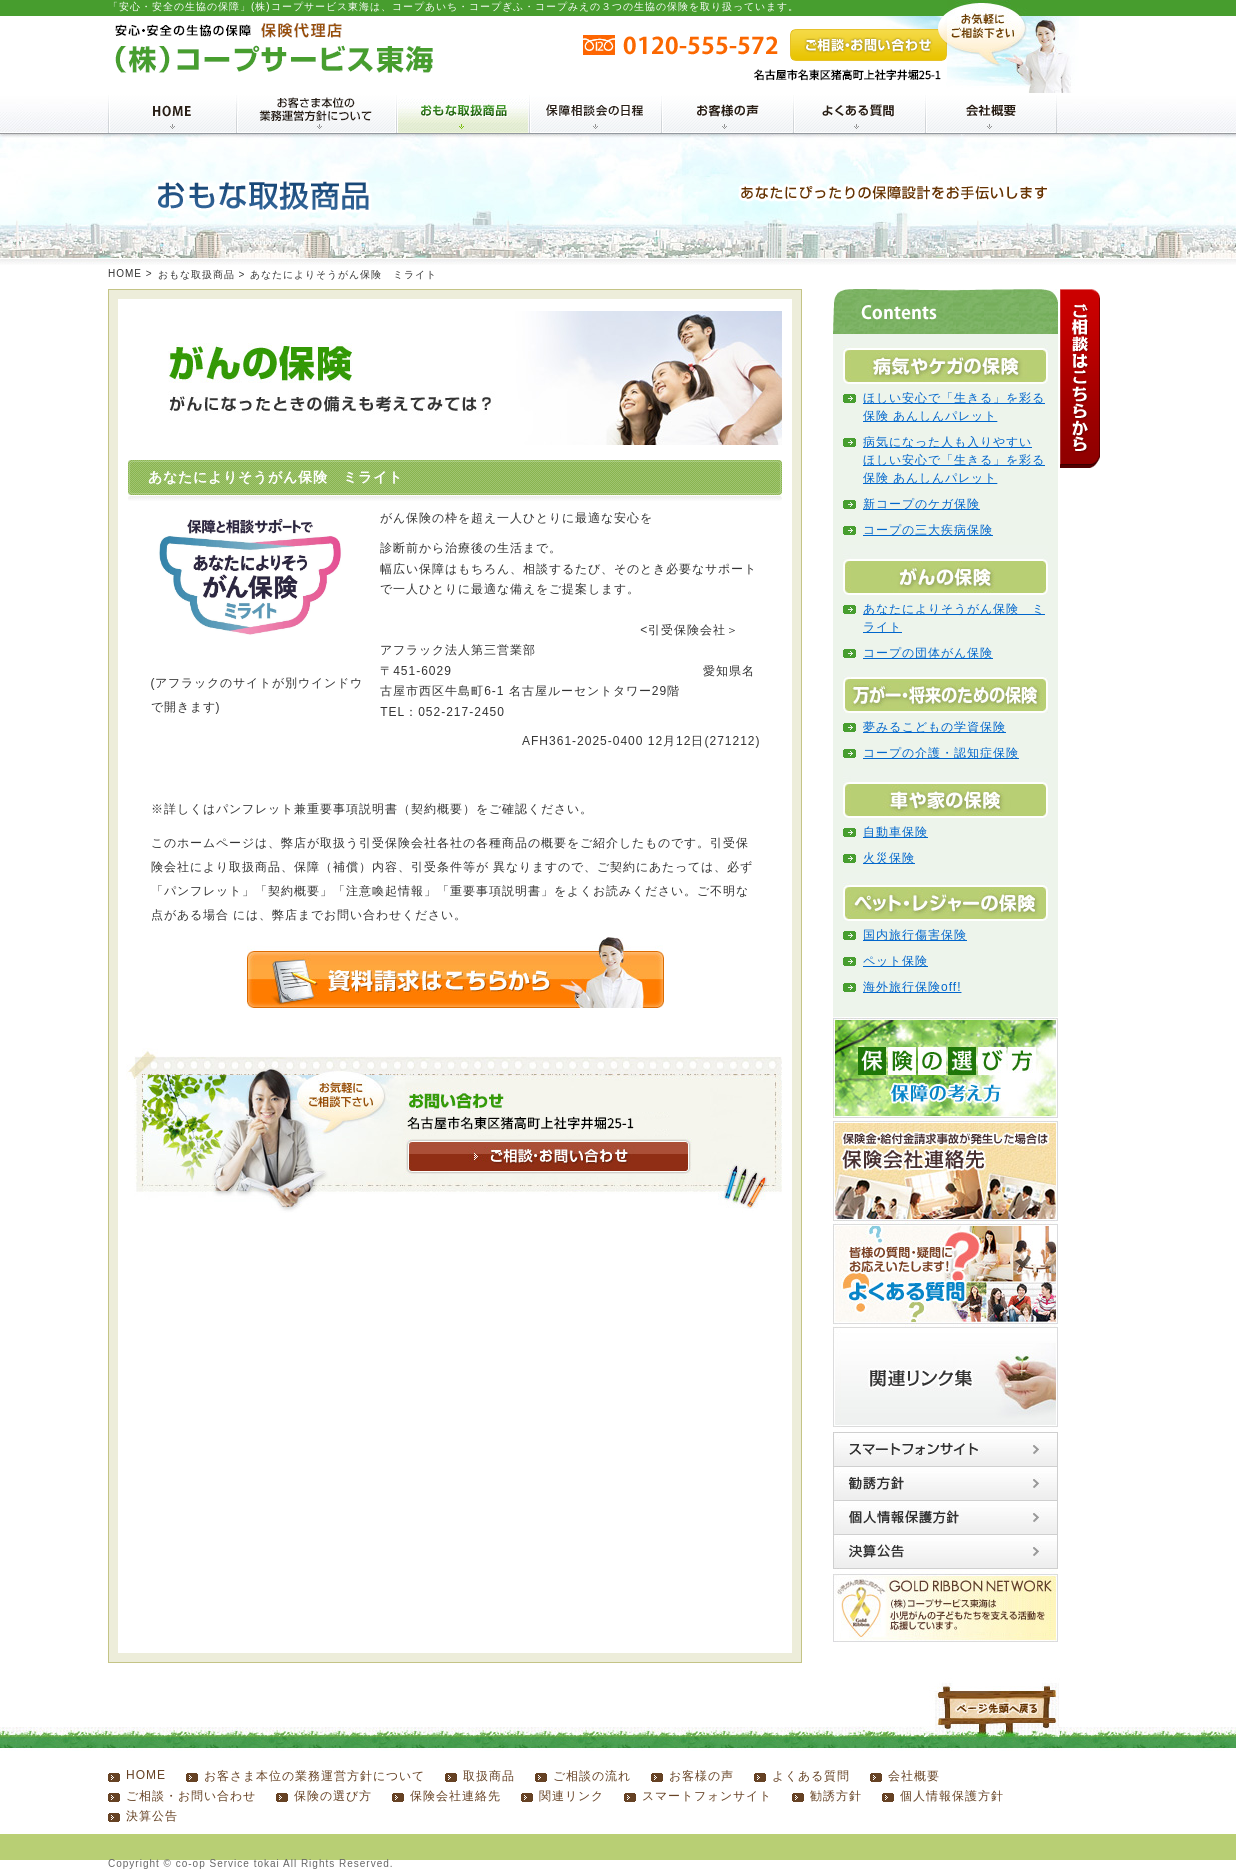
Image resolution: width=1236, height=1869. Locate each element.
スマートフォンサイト (707, 1796)
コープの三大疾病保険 (928, 530)
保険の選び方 (333, 1796)
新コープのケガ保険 (921, 504)
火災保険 (889, 858)
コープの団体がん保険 (928, 653)
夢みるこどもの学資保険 (934, 727)
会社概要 (914, 1776)
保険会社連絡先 (455, 1796)
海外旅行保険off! (912, 987)
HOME (125, 273)
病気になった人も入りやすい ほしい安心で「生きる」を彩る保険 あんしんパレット (954, 460)
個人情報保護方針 (952, 1796)
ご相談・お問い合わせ (191, 1796)
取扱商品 (489, 1776)
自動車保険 (895, 832)
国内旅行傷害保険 (915, 935)
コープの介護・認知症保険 (941, 753)
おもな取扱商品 (196, 274)
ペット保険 (895, 961)
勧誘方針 (836, 1796)
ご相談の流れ (592, 1776)
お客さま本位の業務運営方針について (314, 1776)
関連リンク (571, 1796)
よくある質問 (811, 1776)
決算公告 (152, 1816)
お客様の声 (701, 1776)
